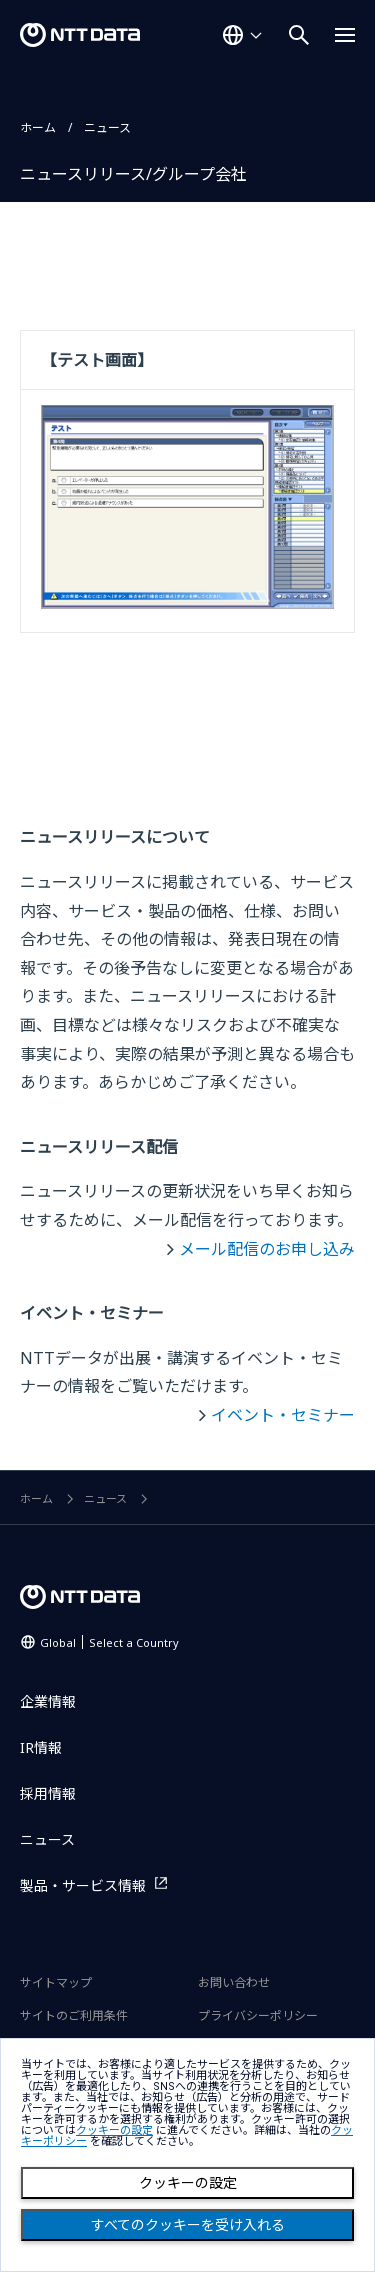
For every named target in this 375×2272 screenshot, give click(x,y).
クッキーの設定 (188, 2183)
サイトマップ (56, 1982)
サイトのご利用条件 (74, 2015)
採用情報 (48, 1793)
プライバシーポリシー (258, 2015)
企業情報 (48, 1701)
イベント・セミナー (283, 1415)
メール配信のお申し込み (267, 1249)
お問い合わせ (234, 1982)
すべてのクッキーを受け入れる (188, 2225)
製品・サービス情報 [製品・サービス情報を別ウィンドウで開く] (83, 1885)
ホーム (38, 127)
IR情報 (41, 1747)
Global (109, 1642)
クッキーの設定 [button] (114, 2130)
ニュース (107, 127)
